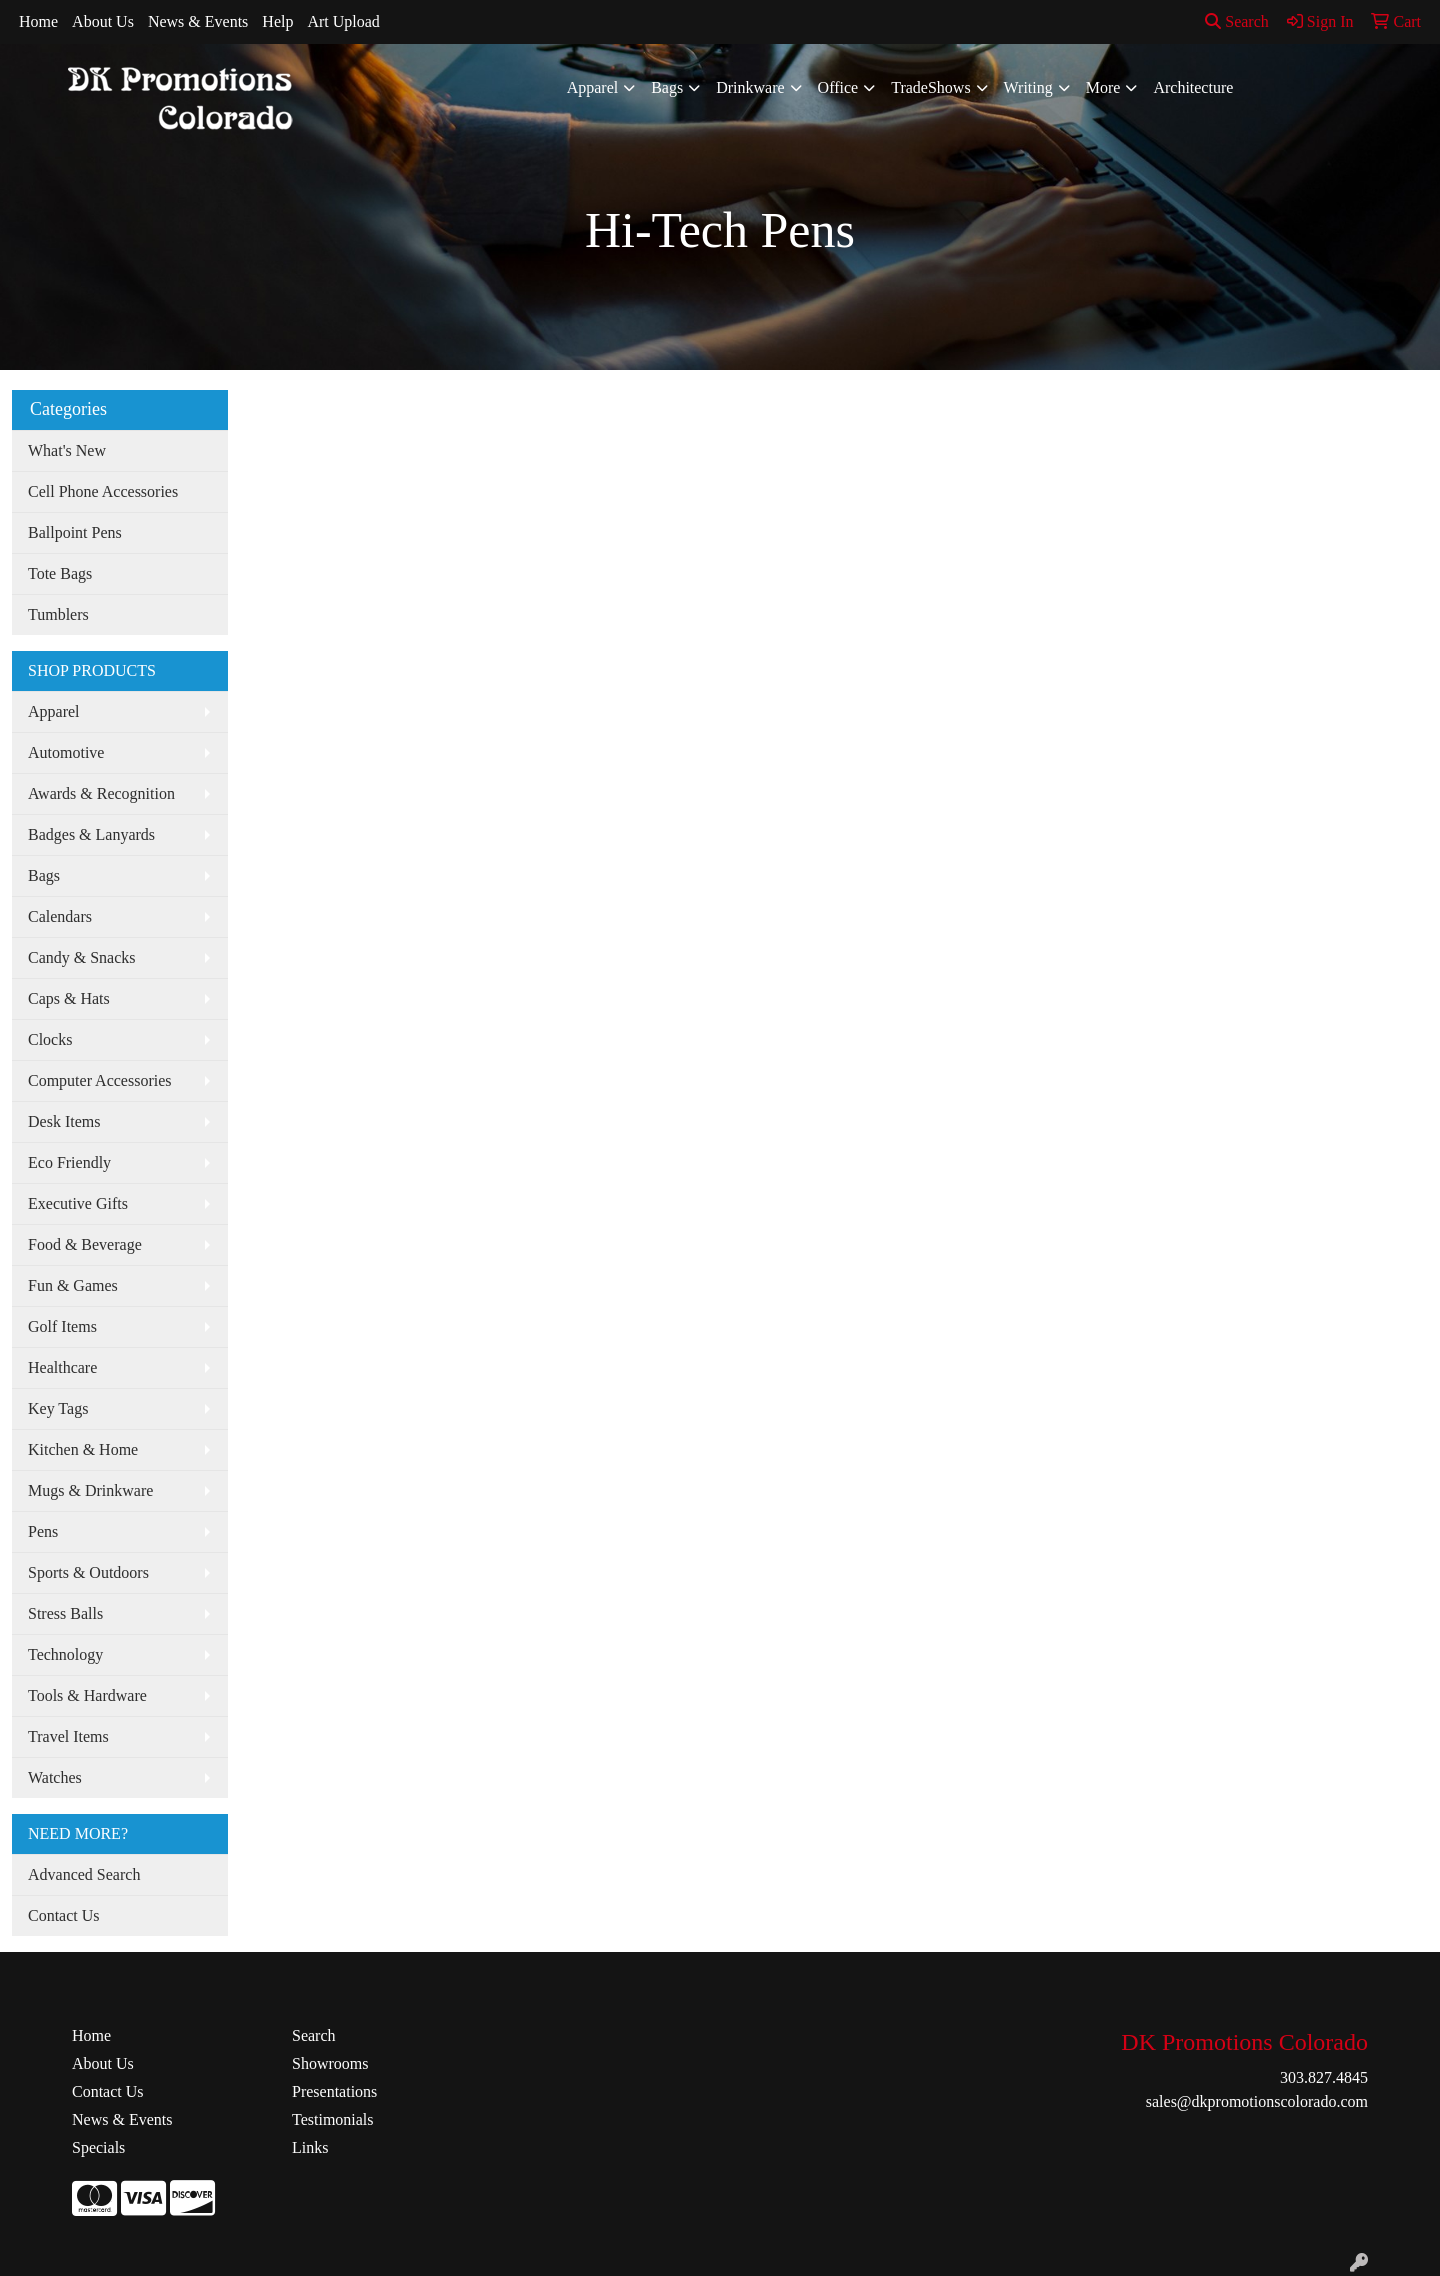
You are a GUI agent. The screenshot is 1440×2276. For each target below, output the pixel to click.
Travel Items (68, 1736)
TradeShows (930, 87)
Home (38, 21)
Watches (55, 1777)
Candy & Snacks (82, 957)
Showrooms (330, 2063)
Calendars (60, 916)
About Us (103, 21)
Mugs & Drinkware (90, 1490)
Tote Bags (60, 573)
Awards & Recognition (101, 793)
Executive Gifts (78, 1203)
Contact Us (64, 1915)
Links (310, 2147)
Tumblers (58, 614)
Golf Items (62, 1326)
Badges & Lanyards (91, 834)
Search (1237, 21)
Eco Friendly (69, 1162)
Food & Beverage (85, 1244)
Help (277, 21)
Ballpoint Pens (75, 532)
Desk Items (64, 1121)
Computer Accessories (100, 1080)
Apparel (593, 87)
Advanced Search (84, 1874)
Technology (65, 1654)
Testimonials (333, 2119)
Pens (43, 1531)
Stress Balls (65, 1613)
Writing (1028, 87)
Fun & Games (73, 1285)
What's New (67, 450)
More (1103, 87)
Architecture (1193, 87)
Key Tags (58, 1408)
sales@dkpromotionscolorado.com (1257, 2101)
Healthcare (62, 1367)
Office (838, 87)
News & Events (198, 21)
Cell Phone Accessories (103, 491)
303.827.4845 (1324, 2077)
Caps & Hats (69, 998)
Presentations (334, 2091)
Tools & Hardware (87, 1695)
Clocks (50, 1039)
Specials (98, 2147)
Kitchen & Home (83, 1449)
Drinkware (750, 87)
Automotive (66, 752)
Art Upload (343, 21)
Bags (667, 87)
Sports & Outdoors (88, 1572)
